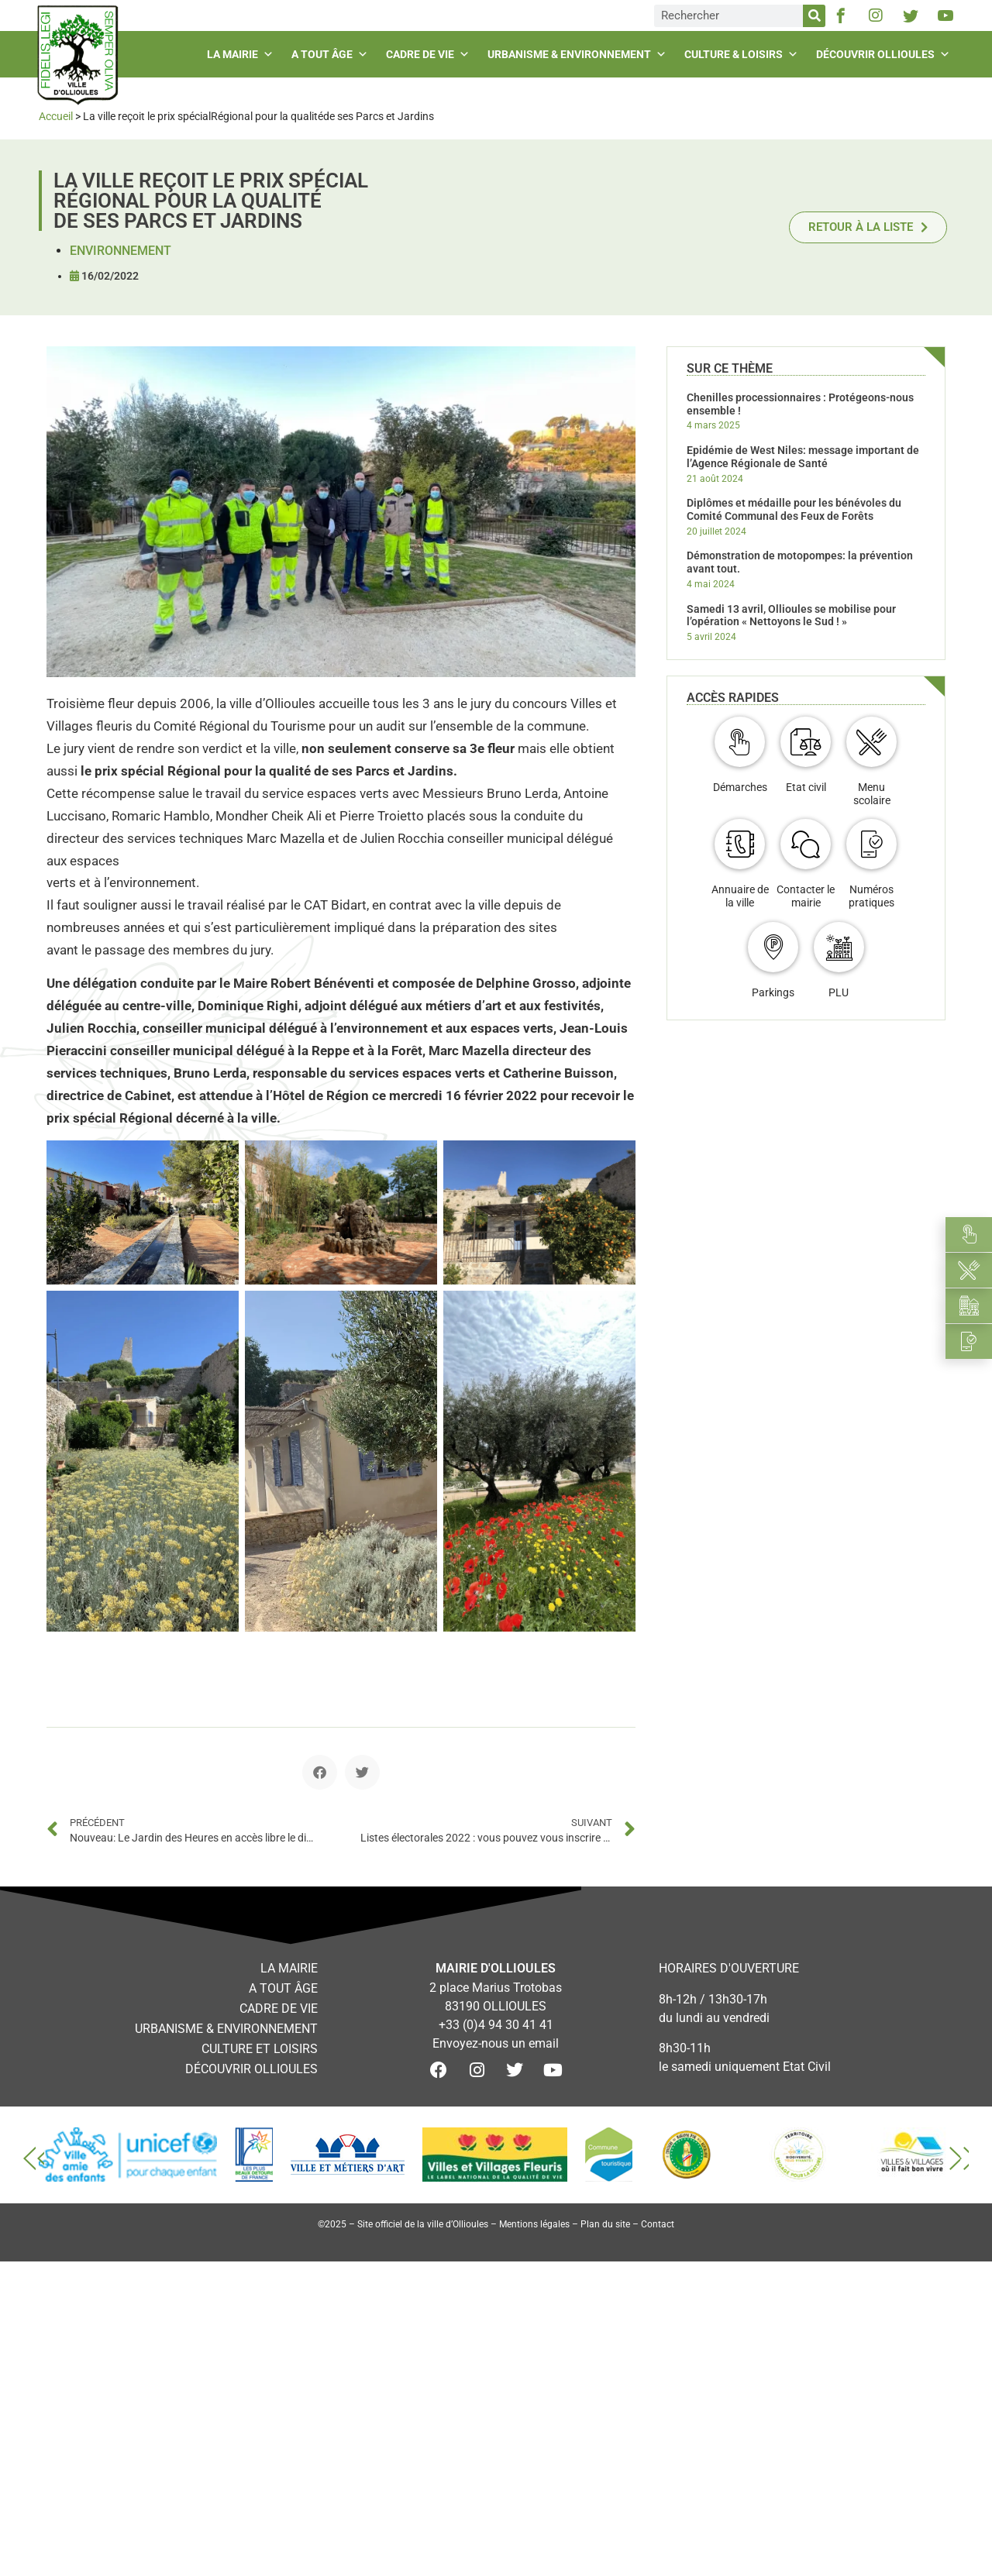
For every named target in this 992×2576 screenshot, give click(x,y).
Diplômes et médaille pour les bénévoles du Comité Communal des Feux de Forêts (794, 509)
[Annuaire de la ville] (740, 844)
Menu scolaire (871, 794)
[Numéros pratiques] (871, 844)
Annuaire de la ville (740, 896)
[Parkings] (773, 947)
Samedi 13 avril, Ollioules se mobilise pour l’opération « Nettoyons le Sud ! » (791, 615)
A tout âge (331, 54)
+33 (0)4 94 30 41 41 (496, 2024)
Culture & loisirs (743, 54)
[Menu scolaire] (871, 742)
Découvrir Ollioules (885, 54)
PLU (838, 992)
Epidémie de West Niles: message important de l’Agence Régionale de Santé (803, 456)
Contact (657, 2224)
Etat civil (806, 787)
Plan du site (605, 2224)
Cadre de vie (430, 54)
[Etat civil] (805, 742)
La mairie (242, 54)
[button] (319, 1772)
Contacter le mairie (806, 896)
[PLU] (839, 947)
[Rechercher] (814, 16)
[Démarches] (740, 742)
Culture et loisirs (260, 2048)
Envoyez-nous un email (495, 2043)
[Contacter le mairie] (805, 844)
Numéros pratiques (871, 896)
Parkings (773, 992)
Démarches (740, 787)
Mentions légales (534, 2224)
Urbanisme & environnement (578, 54)
